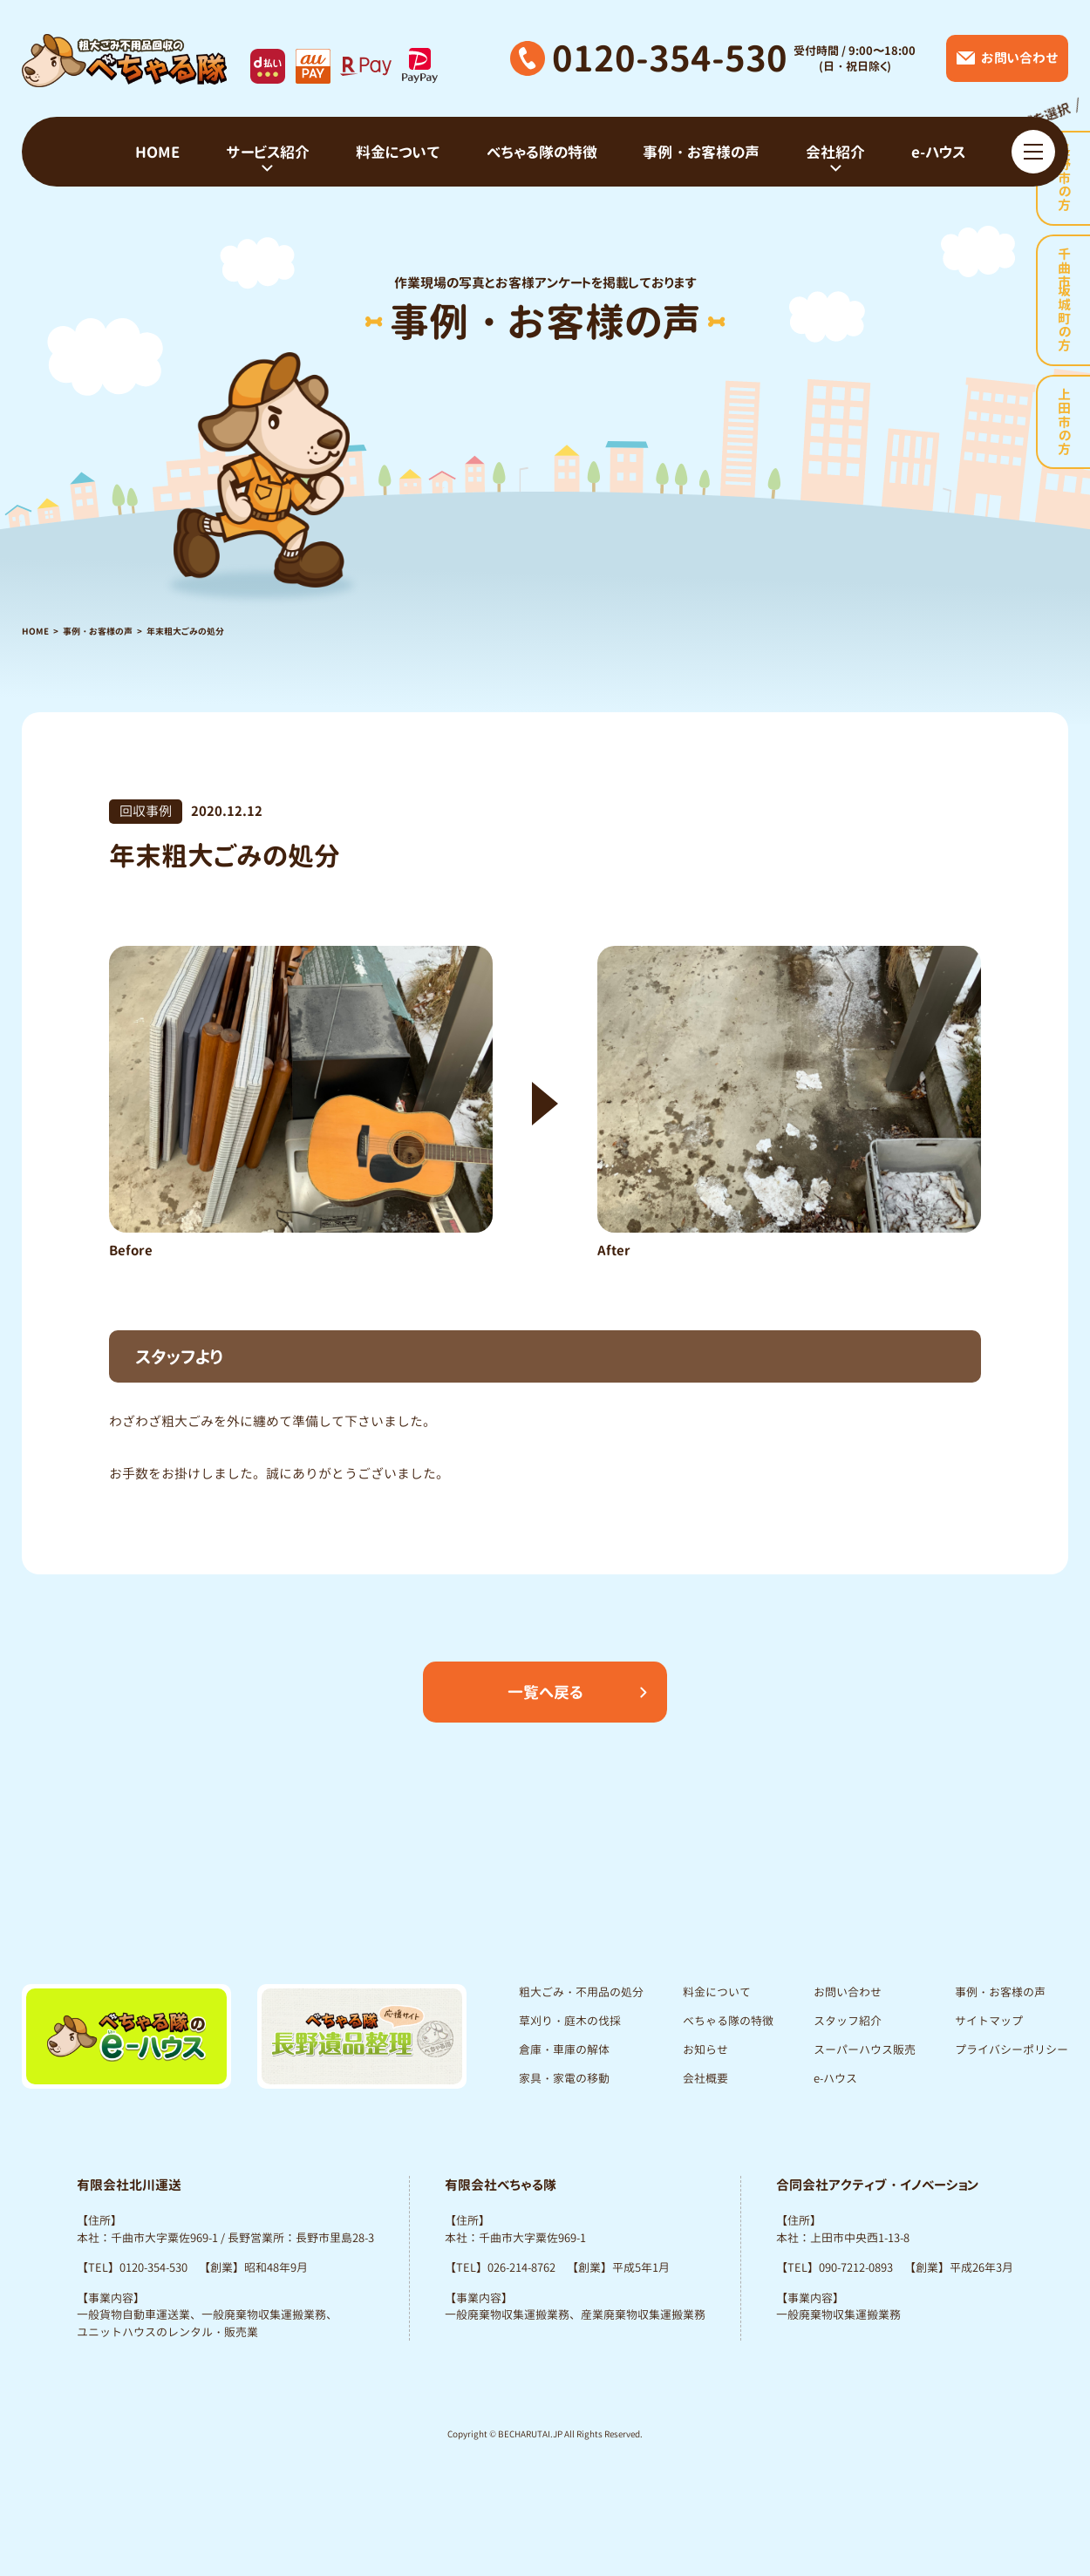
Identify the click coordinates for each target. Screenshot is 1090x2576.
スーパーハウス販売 (865, 2049)
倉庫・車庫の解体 (564, 2049)
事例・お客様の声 (98, 631)
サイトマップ (989, 2021)
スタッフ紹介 (848, 2021)
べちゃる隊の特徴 (728, 2021)
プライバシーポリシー (1011, 2049)
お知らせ (705, 2049)
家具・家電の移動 (564, 2078)
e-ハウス (835, 2078)
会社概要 (705, 2078)
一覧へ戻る (545, 1692)
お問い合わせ (848, 1992)
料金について (717, 1992)
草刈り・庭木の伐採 (570, 2021)
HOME (35, 631)
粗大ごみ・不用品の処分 (581, 1992)
